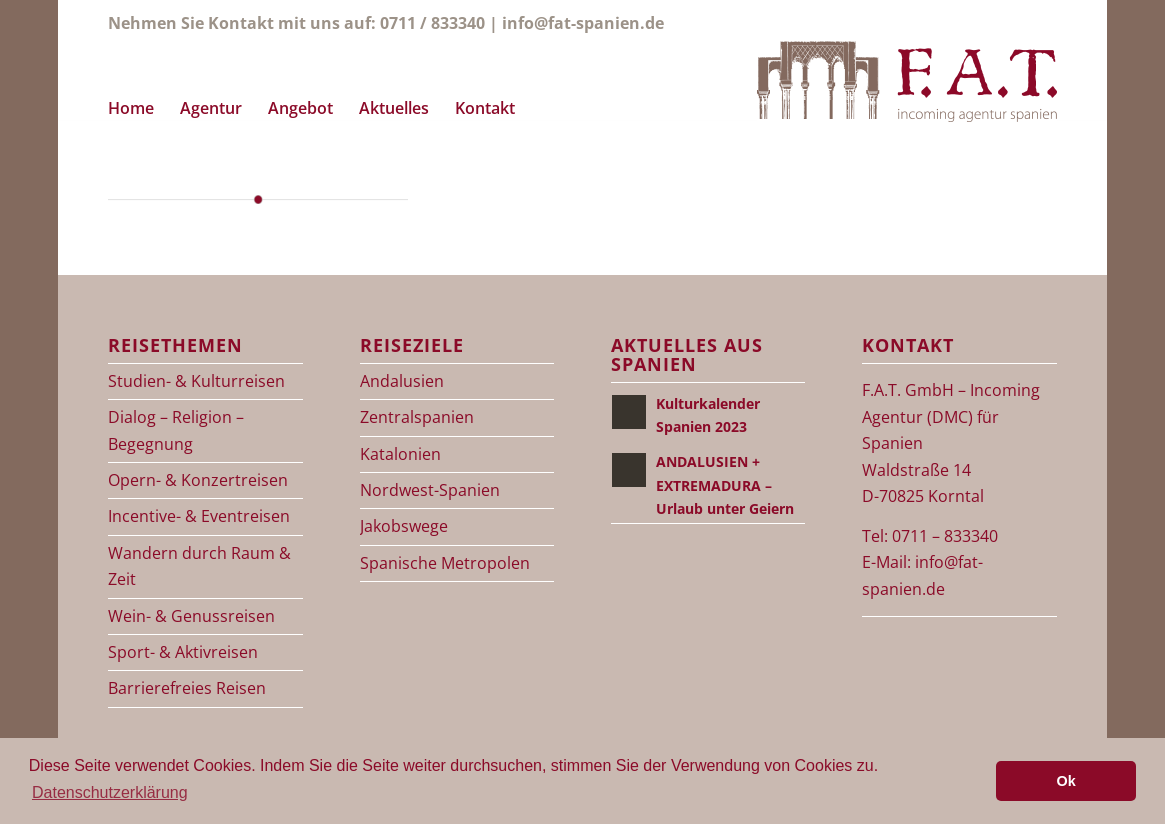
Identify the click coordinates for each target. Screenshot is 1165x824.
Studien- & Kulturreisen (196, 381)
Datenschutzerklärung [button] (110, 792)
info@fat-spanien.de (583, 23)
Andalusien (402, 381)
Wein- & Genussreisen (191, 616)
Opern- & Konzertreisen (198, 480)
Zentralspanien (417, 417)
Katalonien (400, 454)
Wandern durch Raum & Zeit (199, 566)
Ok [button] (1066, 781)
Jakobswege (404, 526)
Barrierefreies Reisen (187, 688)
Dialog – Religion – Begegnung (176, 430)
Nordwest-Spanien (430, 490)
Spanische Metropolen (445, 563)
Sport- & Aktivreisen (183, 652)
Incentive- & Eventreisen (199, 516)
